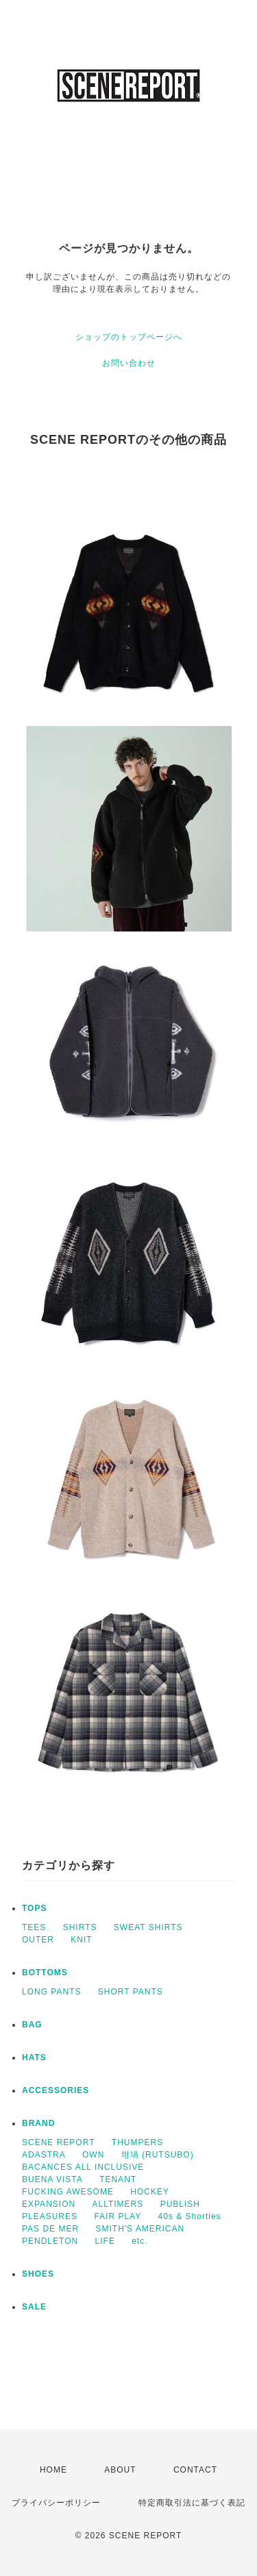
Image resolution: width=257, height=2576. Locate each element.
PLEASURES (49, 2216)
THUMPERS (137, 2142)
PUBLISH (180, 2204)
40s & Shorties (189, 2216)
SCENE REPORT (58, 2142)
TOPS (34, 1908)
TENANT (117, 2179)
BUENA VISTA (52, 2179)
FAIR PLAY (117, 2216)
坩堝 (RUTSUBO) (157, 2155)
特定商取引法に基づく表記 (191, 2503)
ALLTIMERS (117, 2204)
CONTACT (195, 2470)
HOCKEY (149, 2192)
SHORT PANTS (130, 1992)
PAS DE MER (50, 2229)
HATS (34, 2057)
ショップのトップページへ (128, 337)
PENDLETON (50, 2241)
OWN (93, 2155)
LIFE (104, 2241)
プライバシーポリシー (56, 2503)
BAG (32, 2024)
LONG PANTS (51, 1992)
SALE (34, 2307)
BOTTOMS (45, 1972)
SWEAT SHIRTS (148, 1927)
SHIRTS (80, 1927)
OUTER (38, 1939)
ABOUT (120, 2470)
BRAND (38, 2123)
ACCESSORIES (55, 2090)
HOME (53, 2470)
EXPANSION (48, 2204)
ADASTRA (44, 2155)
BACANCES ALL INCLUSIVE (83, 2167)
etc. (139, 2241)
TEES (34, 1927)
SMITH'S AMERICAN (139, 2229)
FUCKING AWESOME (68, 2192)
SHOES (38, 2274)
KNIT (81, 1939)
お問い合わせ (129, 363)
